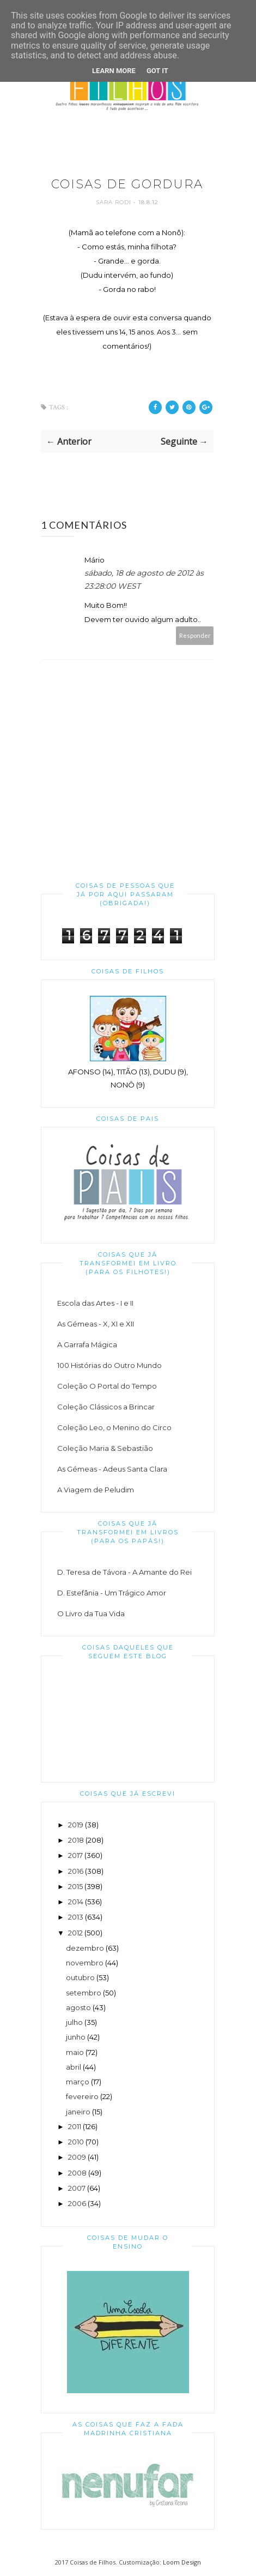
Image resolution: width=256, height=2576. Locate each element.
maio (75, 2052)
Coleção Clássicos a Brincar (106, 1406)
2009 (77, 2157)
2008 (77, 2172)
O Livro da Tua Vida (91, 1613)
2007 (77, 2188)
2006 (77, 2203)
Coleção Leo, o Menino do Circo (114, 1427)
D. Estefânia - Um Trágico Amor (111, 1592)
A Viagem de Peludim (95, 1489)
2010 (76, 2141)
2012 (75, 1932)
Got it (157, 71)
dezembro (85, 1948)
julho (74, 2022)
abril (73, 2067)
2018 (76, 1840)
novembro (84, 1962)
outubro (80, 1977)
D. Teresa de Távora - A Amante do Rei (124, 1572)
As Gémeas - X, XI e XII (95, 1323)
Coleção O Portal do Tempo (107, 1386)
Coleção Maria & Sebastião (105, 1448)
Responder (195, 635)
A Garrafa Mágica (87, 1344)
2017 (75, 1855)
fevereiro (82, 2096)
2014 (75, 1901)
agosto (78, 2007)
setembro (83, 1992)
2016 (75, 1871)
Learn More (114, 71)
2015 (75, 1886)
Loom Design (182, 2562)
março (77, 2081)
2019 (75, 1824)
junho (76, 2037)
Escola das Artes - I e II (95, 1303)
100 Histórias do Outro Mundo (109, 1365)
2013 (75, 1916)
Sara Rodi (114, 202)
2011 (74, 2126)
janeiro (78, 2111)
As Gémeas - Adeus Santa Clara (112, 1469)
